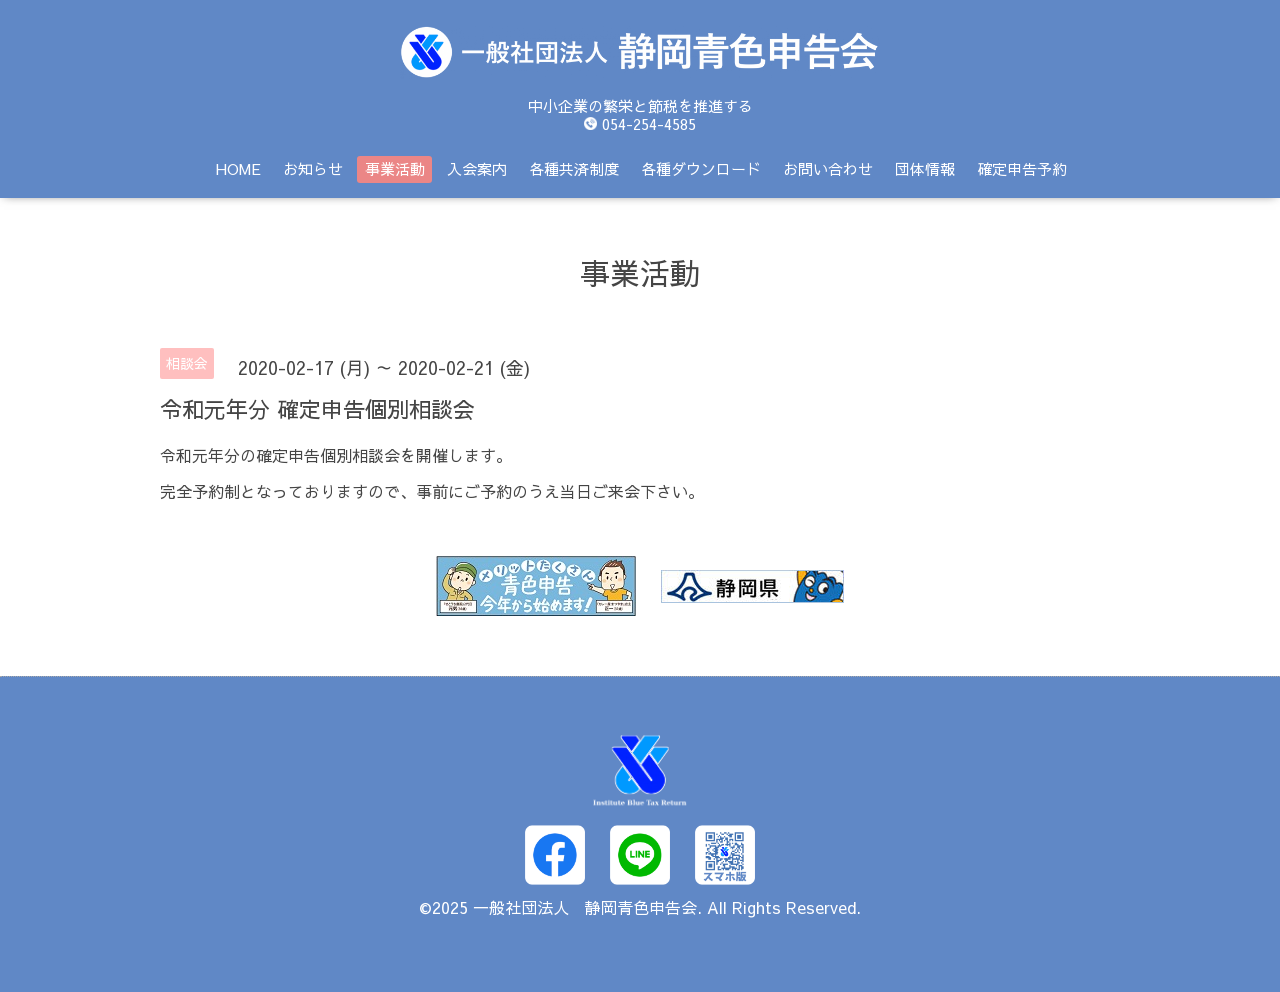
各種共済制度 (574, 168)
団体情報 (925, 168)
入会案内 (477, 168)
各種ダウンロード (701, 168)
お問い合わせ (828, 168)
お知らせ (313, 168)
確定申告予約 (1022, 168)
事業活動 (395, 168)
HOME (238, 168)
